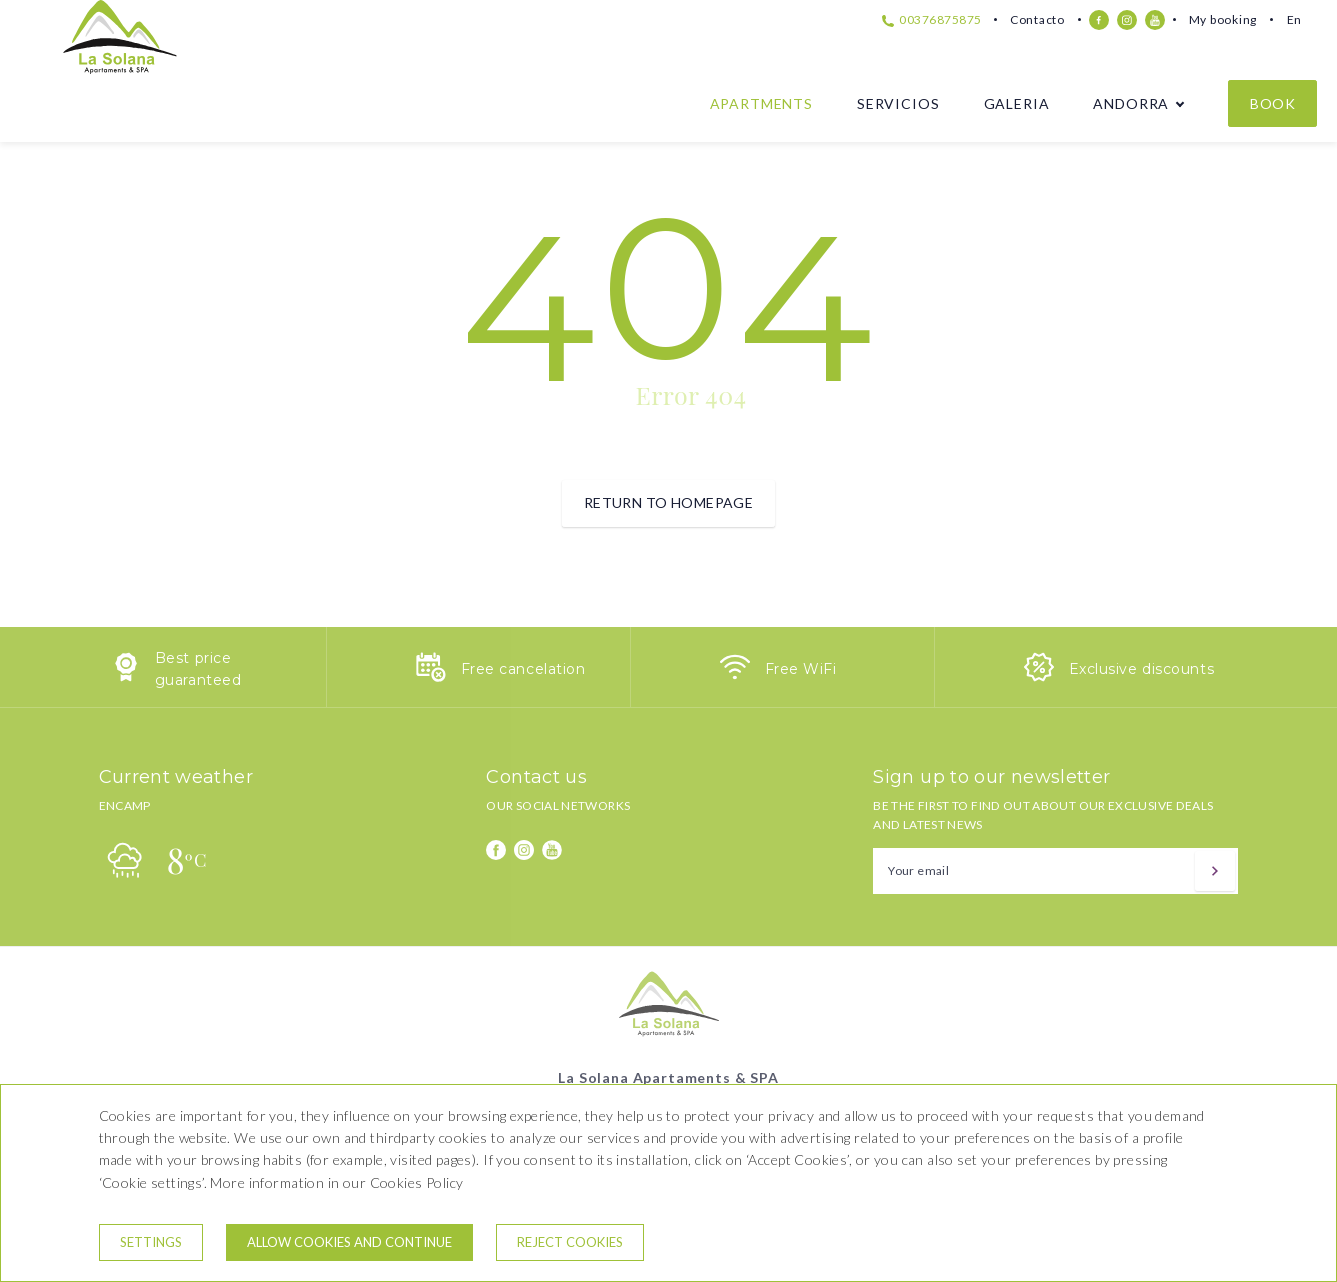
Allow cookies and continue (349, 1242)
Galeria (1017, 103)
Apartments (761, 103)
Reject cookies (570, 1242)
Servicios (898, 103)
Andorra (1131, 103)
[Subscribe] (1215, 871)
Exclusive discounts (1142, 669)
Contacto (1037, 19)
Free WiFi (801, 669)
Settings (151, 1242)
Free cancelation (523, 669)
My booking (1223, 19)
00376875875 (932, 19)
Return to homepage (669, 502)
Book (1272, 103)
